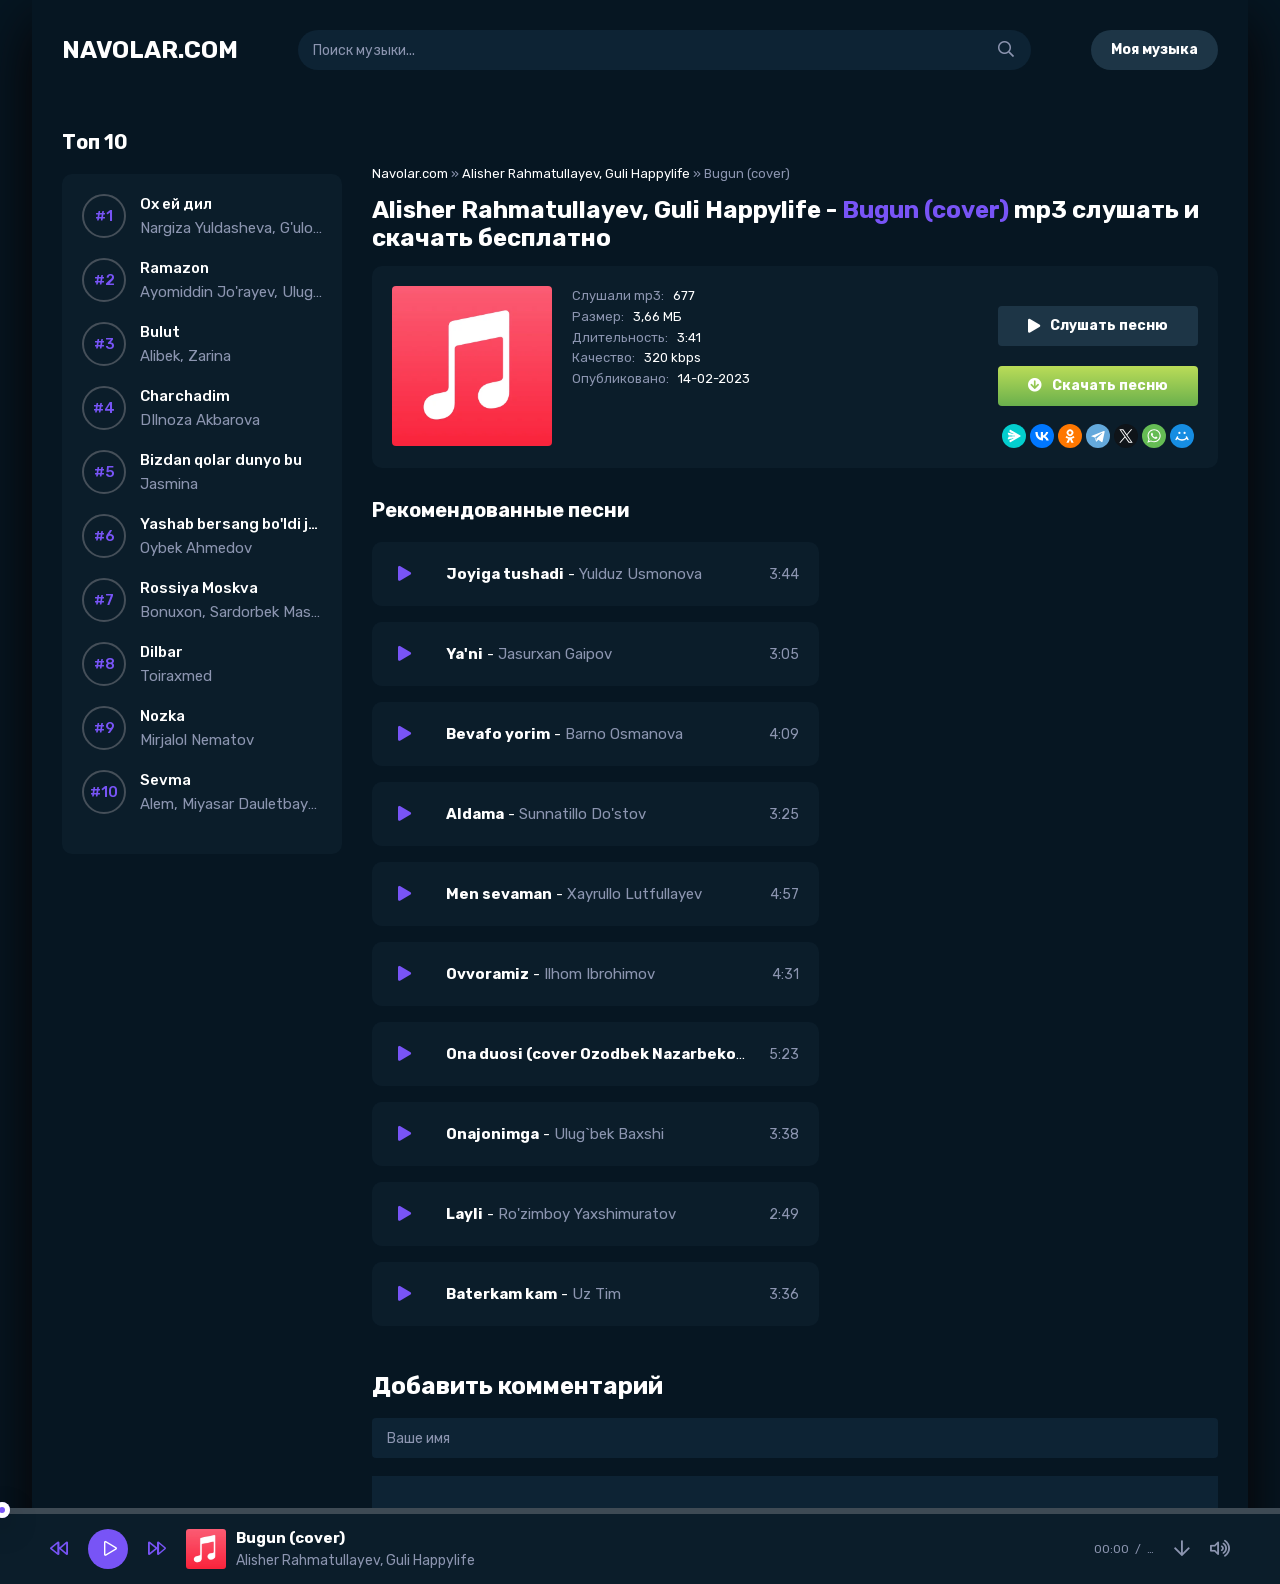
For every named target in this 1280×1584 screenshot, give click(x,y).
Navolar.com (410, 173)
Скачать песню (1098, 385)
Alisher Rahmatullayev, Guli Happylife (576, 173)
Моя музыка (1154, 49)
